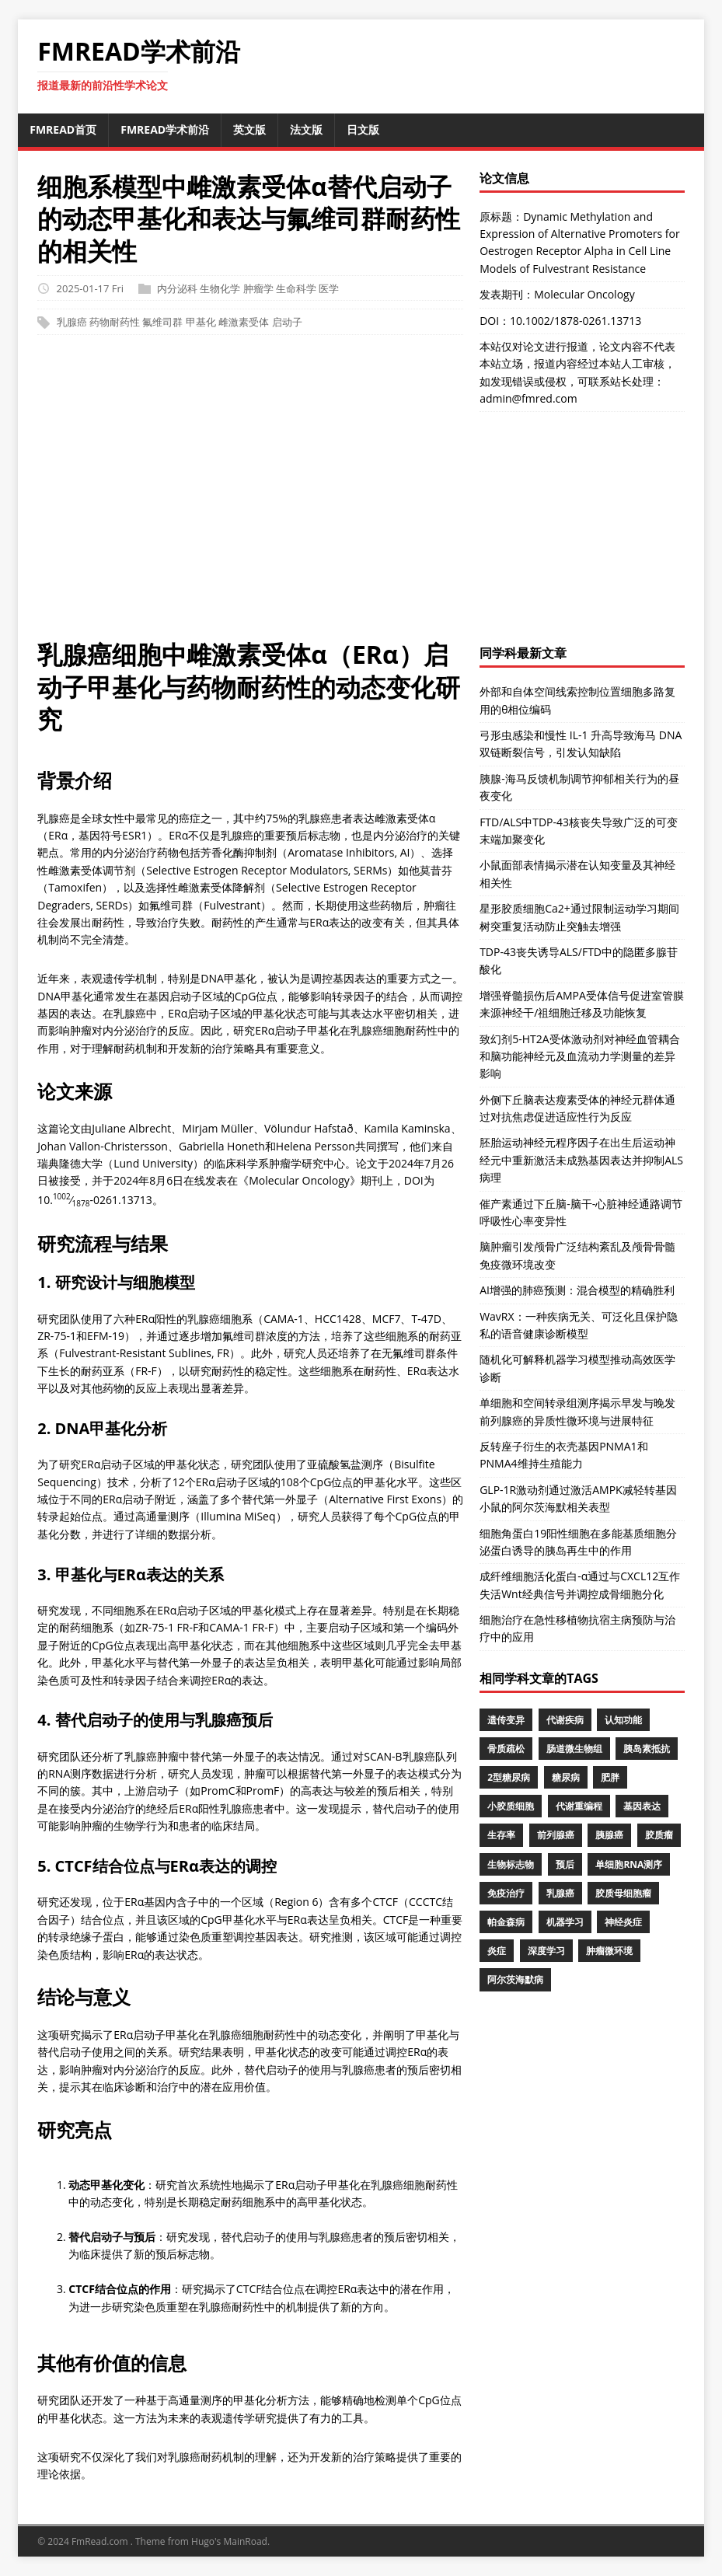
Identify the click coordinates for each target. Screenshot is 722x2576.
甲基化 (201, 323)
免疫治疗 (506, 1893)
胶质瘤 (659, 1834)
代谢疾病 (565, 1719)
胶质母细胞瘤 (623, 1893)
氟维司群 (162, 323)
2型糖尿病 (508, 1777)
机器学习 (565, 1922)
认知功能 (623, 1719)
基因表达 (642, 1806)
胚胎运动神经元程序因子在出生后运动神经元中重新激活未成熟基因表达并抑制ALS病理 (581, 1160)
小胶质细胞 (510, 1806)
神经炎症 (623, 1922)
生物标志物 (510, 1864)
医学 (329, 288)
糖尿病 (566, 1777)
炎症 (496, 1950)
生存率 (501, 1834)
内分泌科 (177, 288)
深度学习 (546, 1950)
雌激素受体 (243, 323)
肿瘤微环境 (609, 1950)
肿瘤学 (258, 288)
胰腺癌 (609, 1834)
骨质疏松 (506, 1748)
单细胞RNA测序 (628, 1864)
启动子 (287, 323)
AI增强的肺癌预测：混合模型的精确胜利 (577, 1290)
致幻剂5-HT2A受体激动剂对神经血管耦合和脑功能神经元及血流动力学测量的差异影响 (579, 1056)
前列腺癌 (555, 1834)
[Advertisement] (361, 494)
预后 (565, 1864)
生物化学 (220, 288)
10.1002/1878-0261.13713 (575, 320)
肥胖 (610, 1777)
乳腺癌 (72, 323)
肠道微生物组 (574, 1748)
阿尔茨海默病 (515, 1979)
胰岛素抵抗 (646, 1748)
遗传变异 (506, 1719)
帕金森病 (506, 1922)
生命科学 (296, 288)
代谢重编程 (579, 1806)
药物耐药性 (114, 323)
